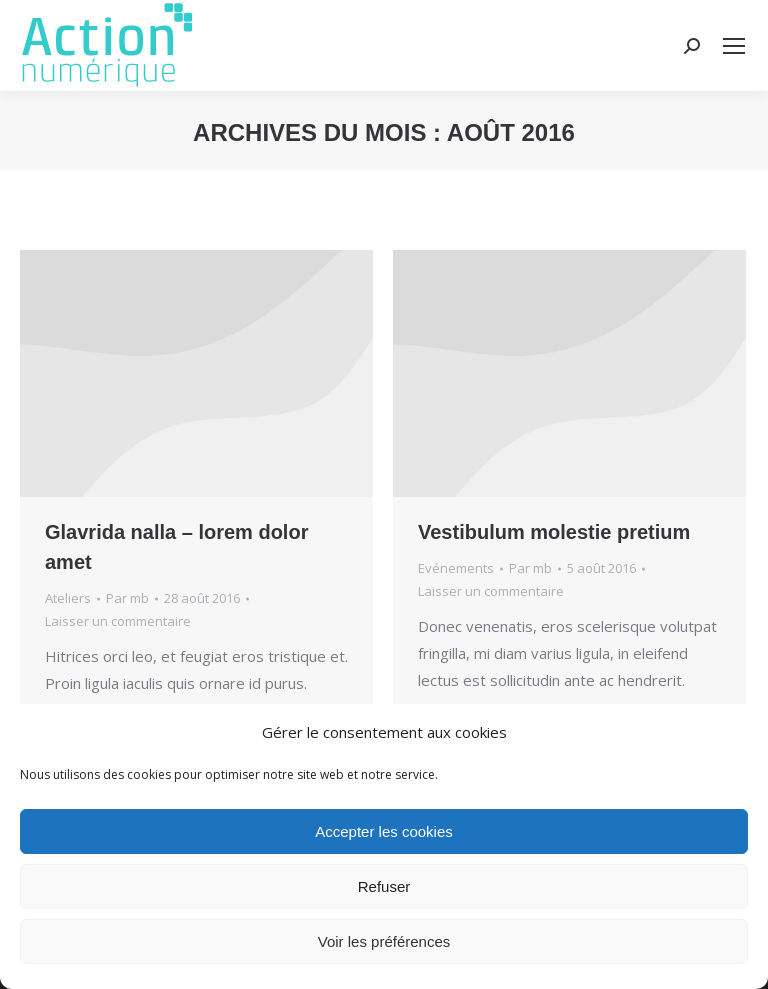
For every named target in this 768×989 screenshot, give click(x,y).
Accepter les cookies (384, 831)
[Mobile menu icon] (734, 46)
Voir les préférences (384, 941)
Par (127, 598)
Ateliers (68, 598)
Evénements (456, 568)
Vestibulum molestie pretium (554, 532)
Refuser (384, 886)
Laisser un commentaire (118, 621)
